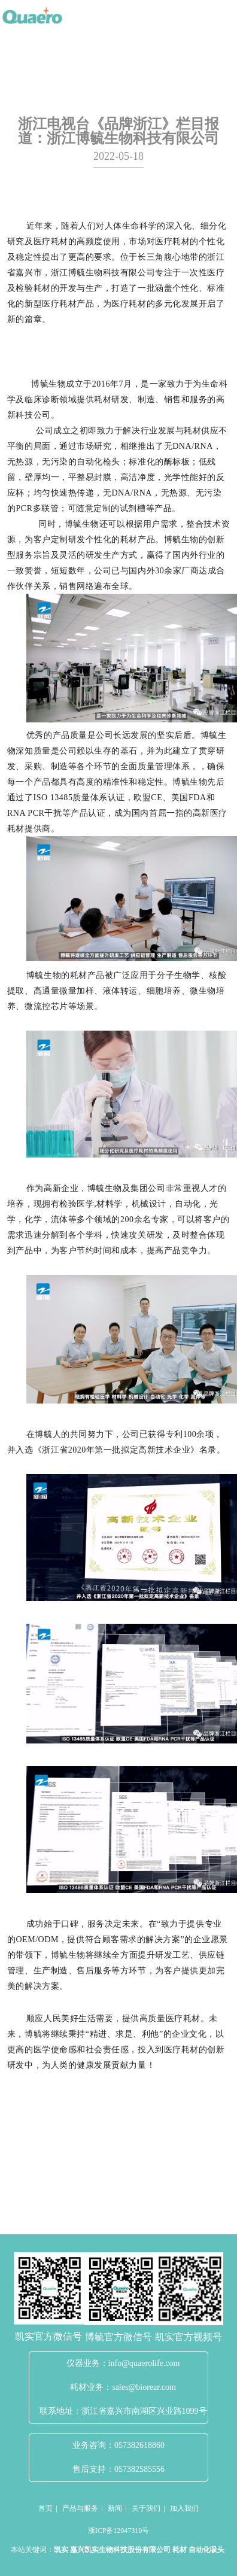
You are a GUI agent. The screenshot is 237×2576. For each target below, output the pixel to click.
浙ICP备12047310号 (119, 2530)
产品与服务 (80, 2508)
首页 (45, 2508)
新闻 (115, 2508)
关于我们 (146, 2508)
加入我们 (184, 2508)
